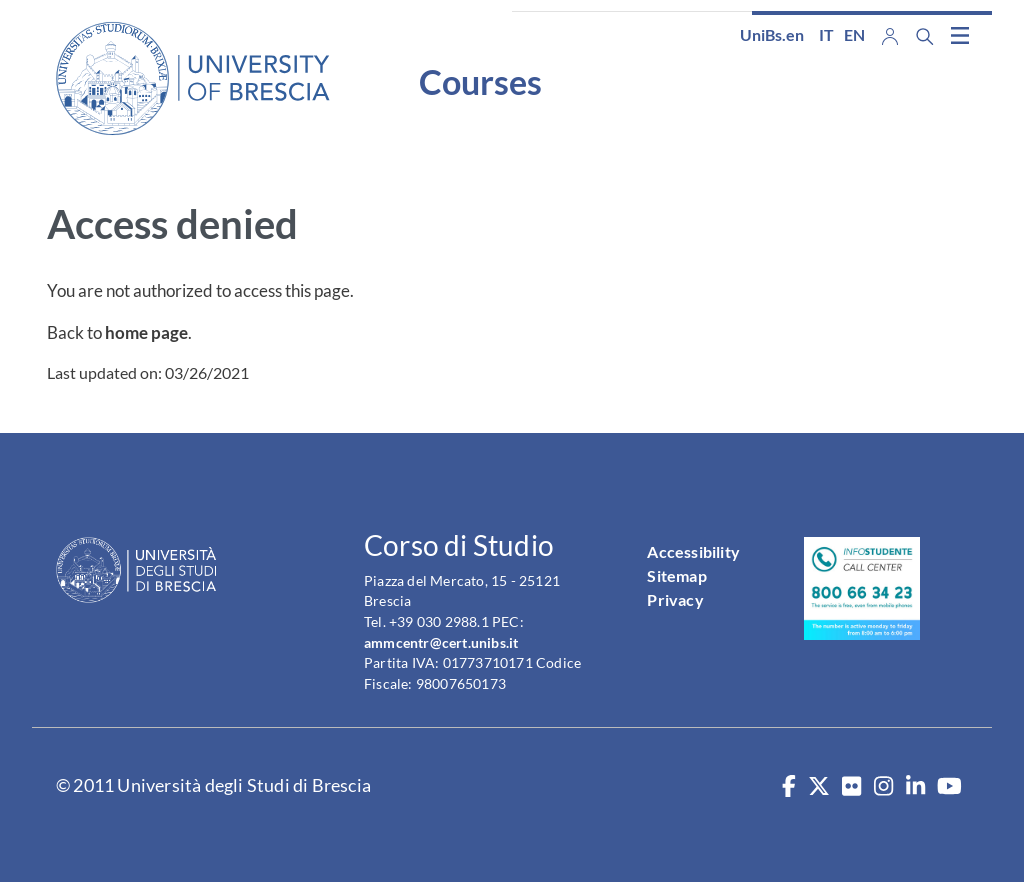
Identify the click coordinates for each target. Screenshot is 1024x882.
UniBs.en (772, 34)
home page (146, 332)
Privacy (675, 599)
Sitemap (676, 575)
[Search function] (925, 36)
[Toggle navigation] (960, 35)
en (854, 34)
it (826, 34)
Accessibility (693, 551)
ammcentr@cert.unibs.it (441, 642)
